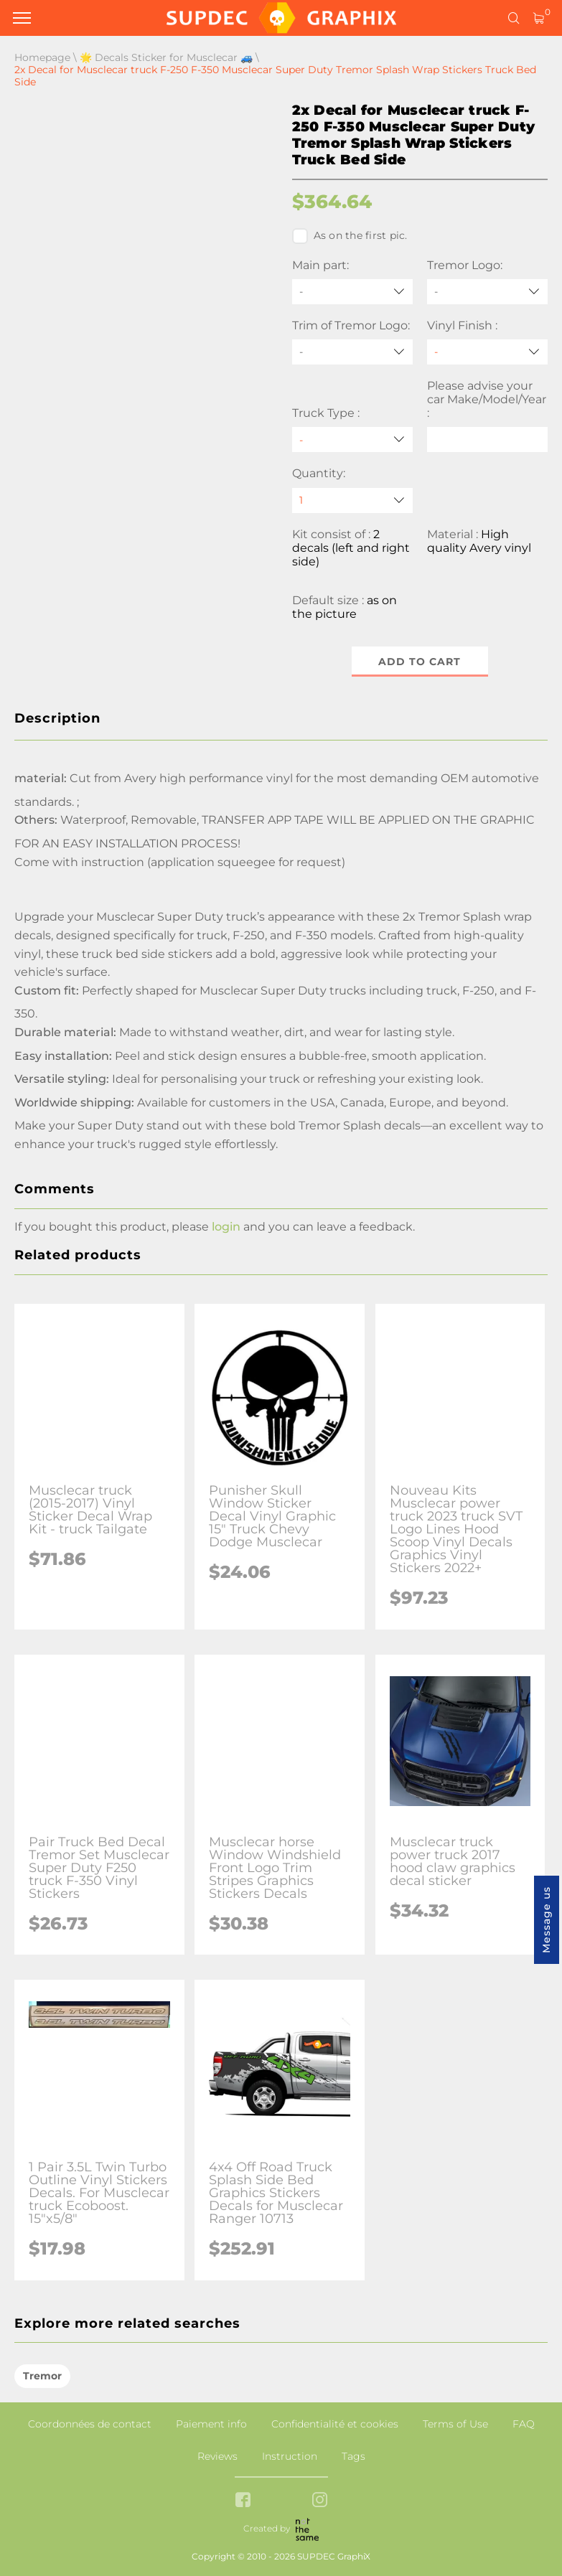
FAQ (523, 2423)
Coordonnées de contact (89, 2423)
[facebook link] (243, 2501)
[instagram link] (320, 2501)
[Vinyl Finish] (487, 352)
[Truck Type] (352, 439)
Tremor (42, 2375)
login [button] (226, 1226)
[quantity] (352, 500)
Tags (353, 2456)
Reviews (217, 2456)
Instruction (289, 2456)
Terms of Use (455, 2423)
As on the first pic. (350, 236)
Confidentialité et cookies (334, 2423)
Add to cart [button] (419, 661)
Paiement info (211, 2423)
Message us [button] (546, 1919)
